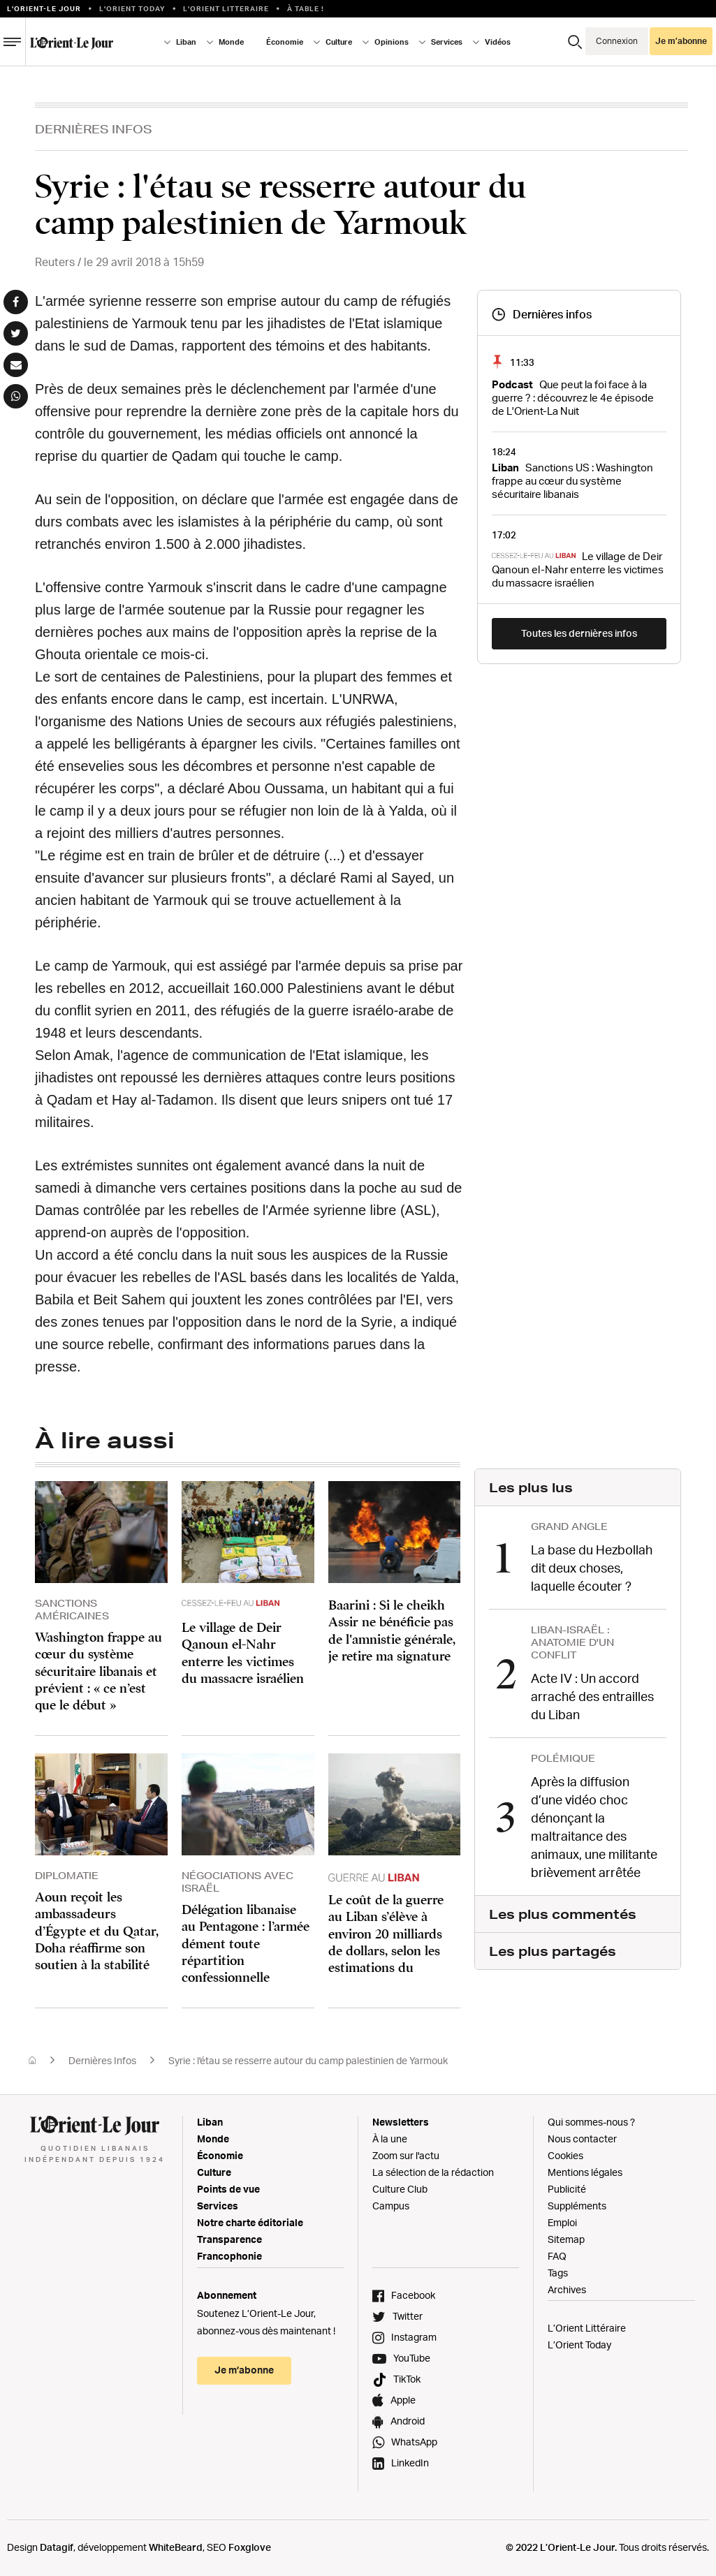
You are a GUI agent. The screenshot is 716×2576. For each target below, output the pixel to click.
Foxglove (249, 2547)
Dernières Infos (93, 129)
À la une (389, 2138)
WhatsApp (414, 2442)
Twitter (408, 2316)
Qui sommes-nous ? (591, 2122)
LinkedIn (410, 2462)
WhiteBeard (176, 2547)
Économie (284, 42)
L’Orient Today (579, 2344)
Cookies (565, 2155)
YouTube (411, 2358)
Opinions (391, 42)
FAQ (557, 2256)
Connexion (617, 41)
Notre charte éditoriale (250, 2222)
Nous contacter (582, 2138)
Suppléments (577, 2205)
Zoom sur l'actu (405, 2155)
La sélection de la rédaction (433, 2172)
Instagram (414, 2337)
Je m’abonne (681, 41)
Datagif (56, 2547)
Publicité (567, 2189)
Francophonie (229, 2256)
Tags (558, 2273)
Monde (231, 42)
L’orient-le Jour (44, 8)
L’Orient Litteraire (226, 8)
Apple (403, 2400)
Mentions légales (585, 2172)
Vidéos (498, 42)
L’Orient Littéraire (587, 2328)
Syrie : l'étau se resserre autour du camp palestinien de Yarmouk (308, 2060)
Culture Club (400, 2189)
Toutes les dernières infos (579, 633)
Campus (390, 2205)
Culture (339, 42)
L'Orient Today (132, 8)
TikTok (407, 2379)
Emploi (562, 2222)
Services (446, 42)
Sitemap (566, 2239)
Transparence (229, 2239)
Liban (186, 42)
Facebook (413, 2295)
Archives (567, 2289)
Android (407, 2421)
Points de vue (228, 2189)
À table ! (305, 8)
